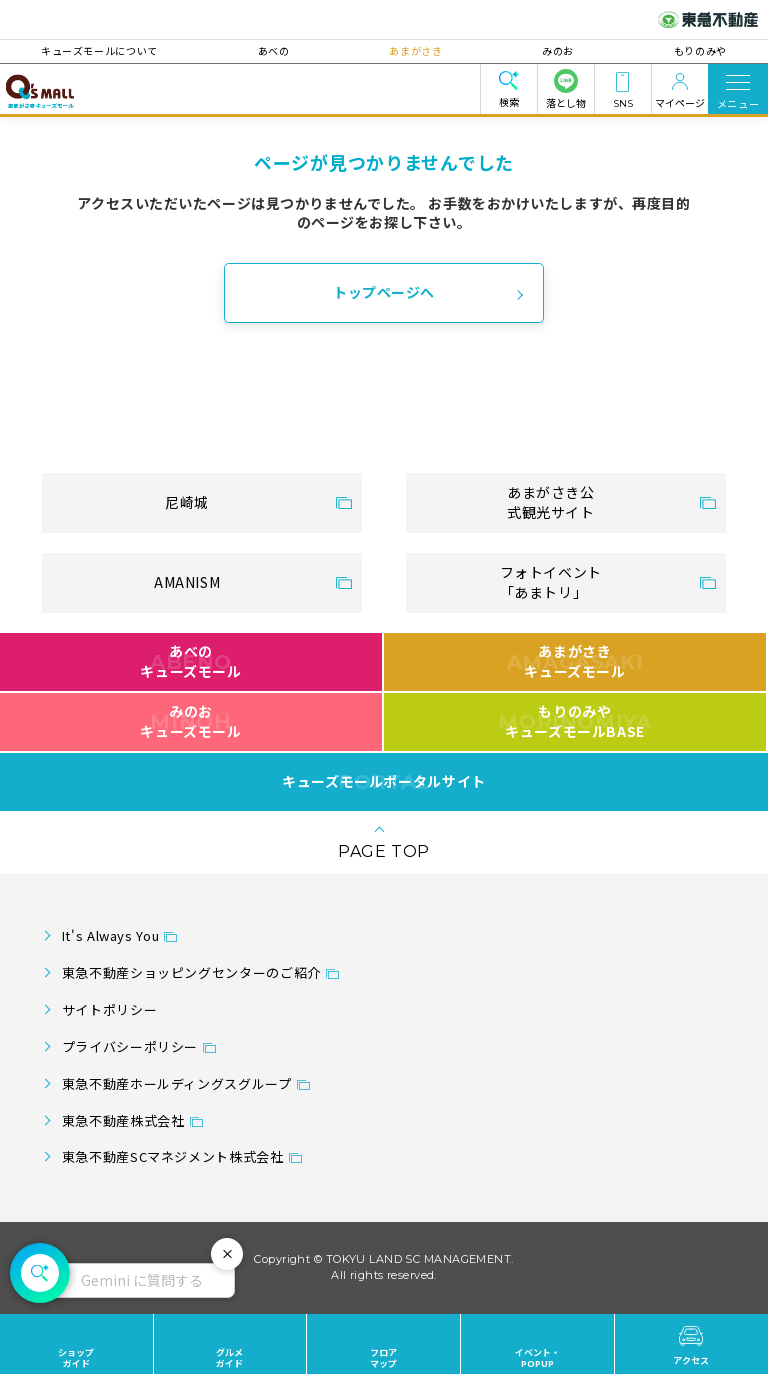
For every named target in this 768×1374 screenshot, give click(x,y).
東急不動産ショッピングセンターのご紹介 (191, 972)
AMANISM (187, 582)
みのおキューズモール (190, 721)
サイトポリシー (109, 1009)
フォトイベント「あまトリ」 (551, 582)
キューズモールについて (100, 50)
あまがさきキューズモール (575, 661)
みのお (558, 50)
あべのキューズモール (190, 661)
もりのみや (699, 50)
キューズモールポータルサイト (384, 782)
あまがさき (415, 50)
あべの (274, 50)
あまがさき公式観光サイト (551, 502)
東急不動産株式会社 (123, 1120)
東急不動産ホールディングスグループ (177, 1083)
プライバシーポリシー (130, 1046)
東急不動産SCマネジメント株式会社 (173, 1156)
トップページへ (384, 292)
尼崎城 (187, 502)
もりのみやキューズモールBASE (574, 721)
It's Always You (111, 935)
